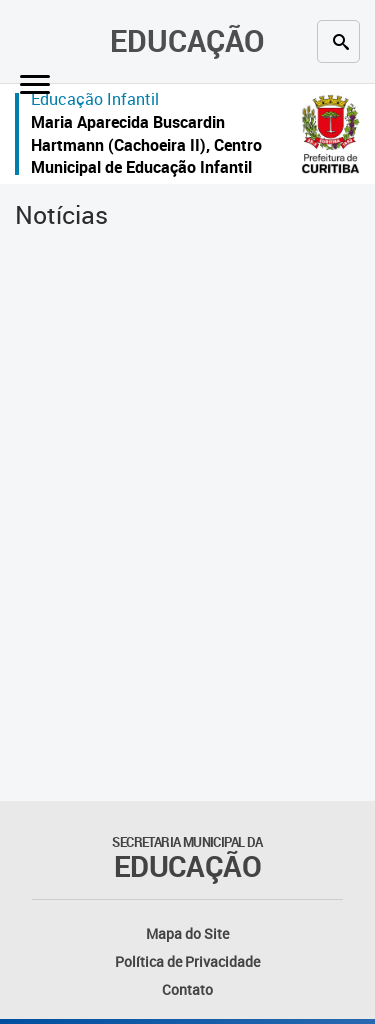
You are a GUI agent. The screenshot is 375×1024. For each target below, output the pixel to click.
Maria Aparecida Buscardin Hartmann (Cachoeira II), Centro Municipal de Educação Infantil (146, 144)
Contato (187, 989)
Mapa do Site (187, 933)
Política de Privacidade (187, 961)
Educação (187, 40)
